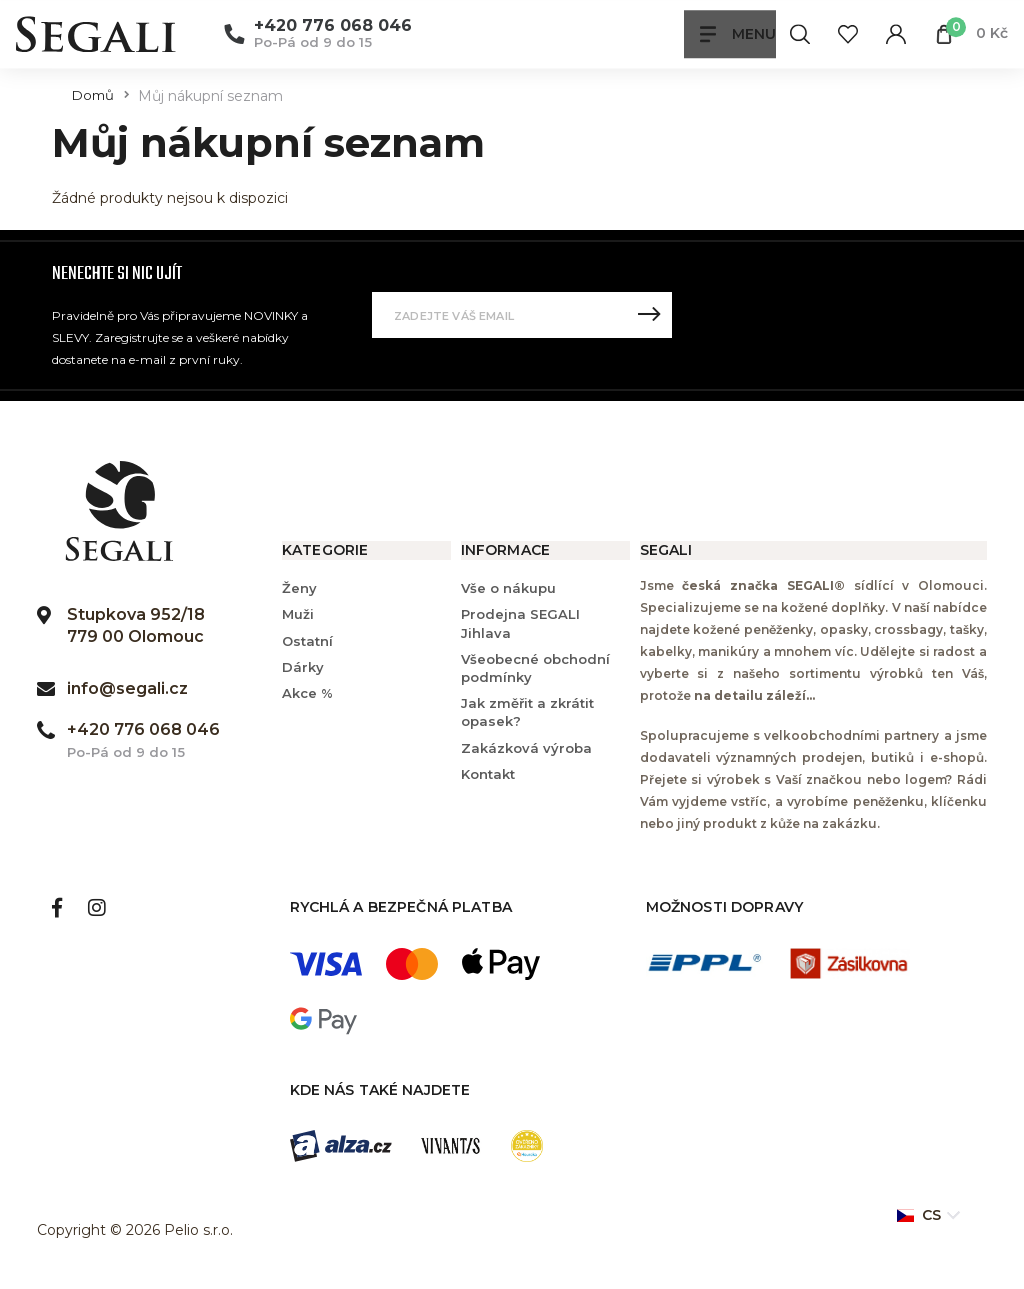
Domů (93, 95)
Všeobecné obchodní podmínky (535, 668)
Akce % (307, 693)
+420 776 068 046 (333, 26)
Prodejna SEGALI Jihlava (520, 623)
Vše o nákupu (508, 588)
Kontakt (488, 774)
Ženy (299, 588)
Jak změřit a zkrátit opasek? (527, 712)
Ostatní (307, 641)
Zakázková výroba (526, 748)
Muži (298, 614)
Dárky (303, 667)
